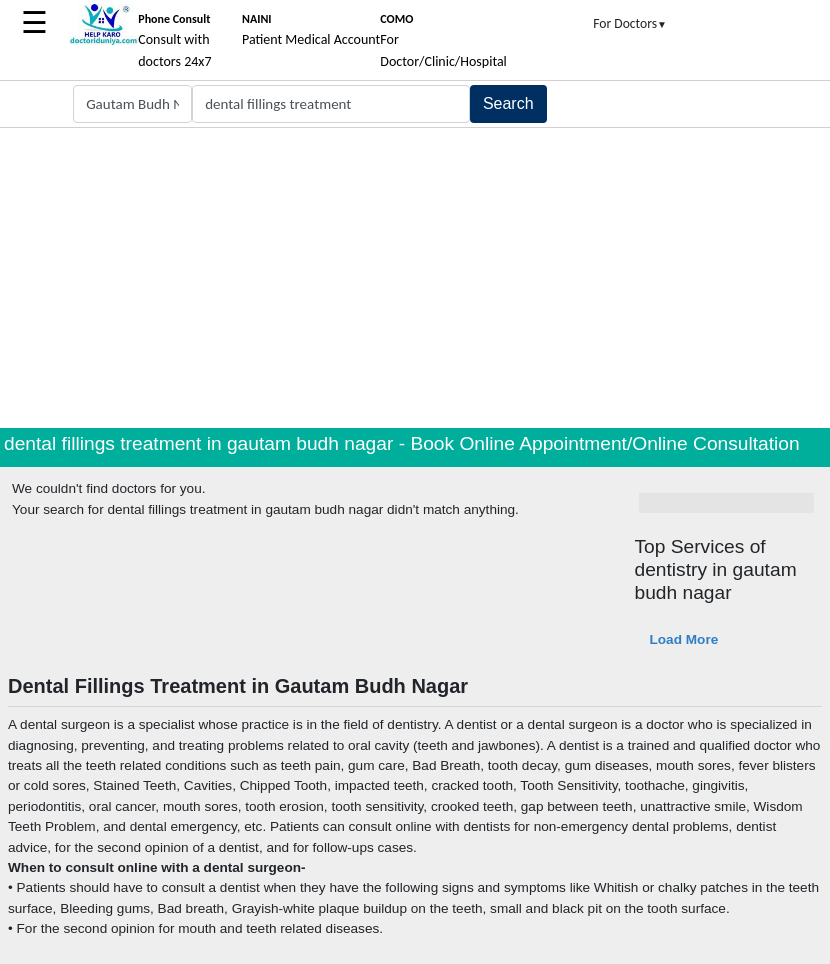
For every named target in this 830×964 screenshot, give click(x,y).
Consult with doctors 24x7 (174, 41)
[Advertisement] (415, 278)
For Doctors (630, 23)
